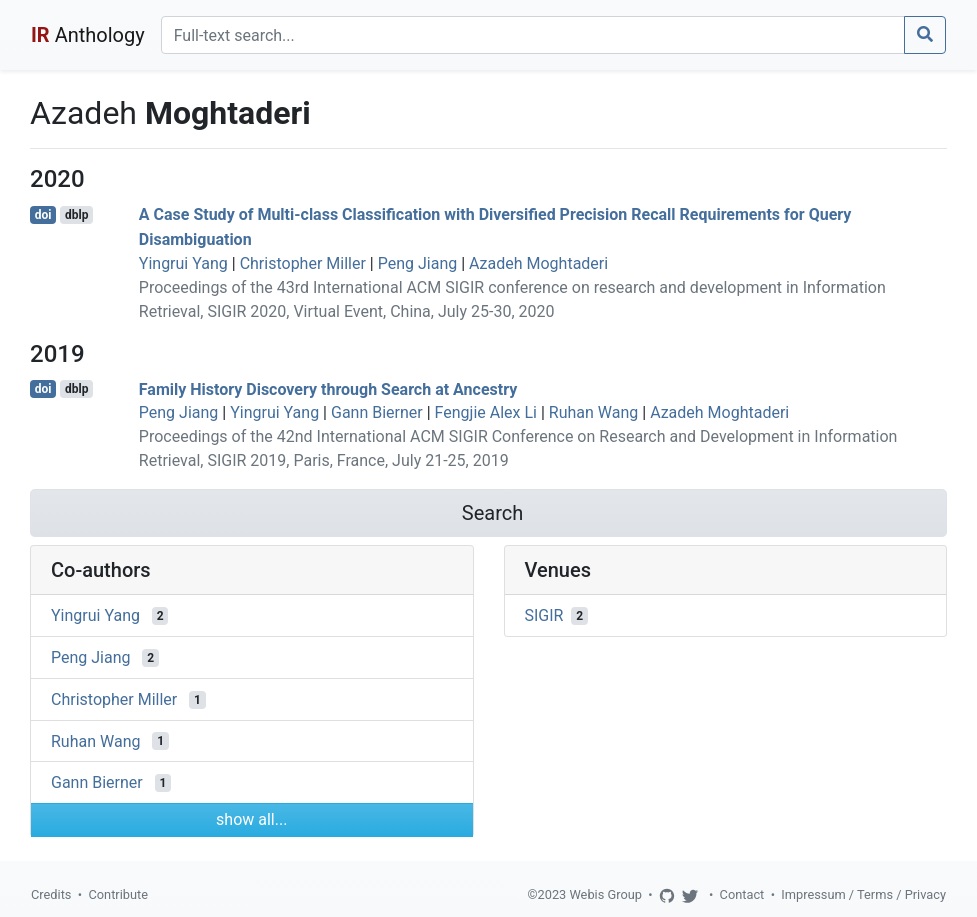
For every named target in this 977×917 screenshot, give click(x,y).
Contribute (118, 894)
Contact (742, 894)
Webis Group (605, 894)
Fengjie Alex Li (486, 412)
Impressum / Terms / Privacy (863, 894)
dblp (76, 215)
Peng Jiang (418, 263)
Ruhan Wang (593, 412)
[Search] (533, 35)
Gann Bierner (377, 412)
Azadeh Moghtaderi (538, 263)
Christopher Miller (303, 263)
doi (43, 215)
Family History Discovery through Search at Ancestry (328, 388)
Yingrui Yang (183, 263)
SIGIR (544, 615)
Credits (51, 894)
